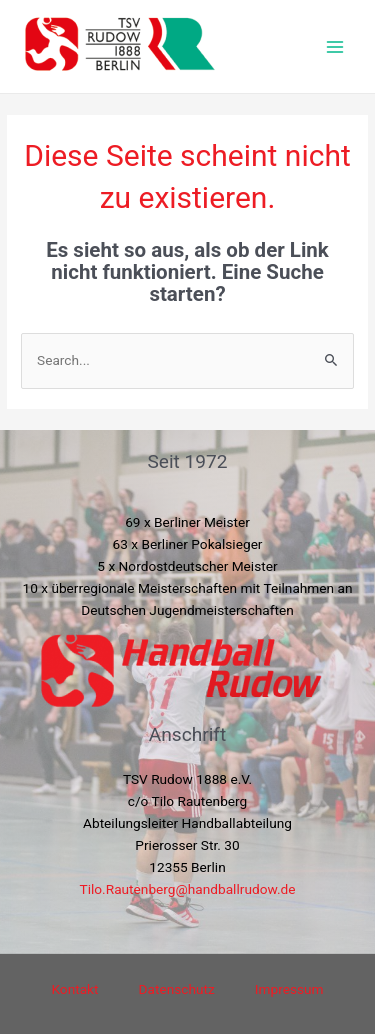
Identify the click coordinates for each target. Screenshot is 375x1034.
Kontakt (74, 989)
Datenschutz (177, 989)
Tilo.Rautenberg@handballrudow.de (188, 889)
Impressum (289, 989)
